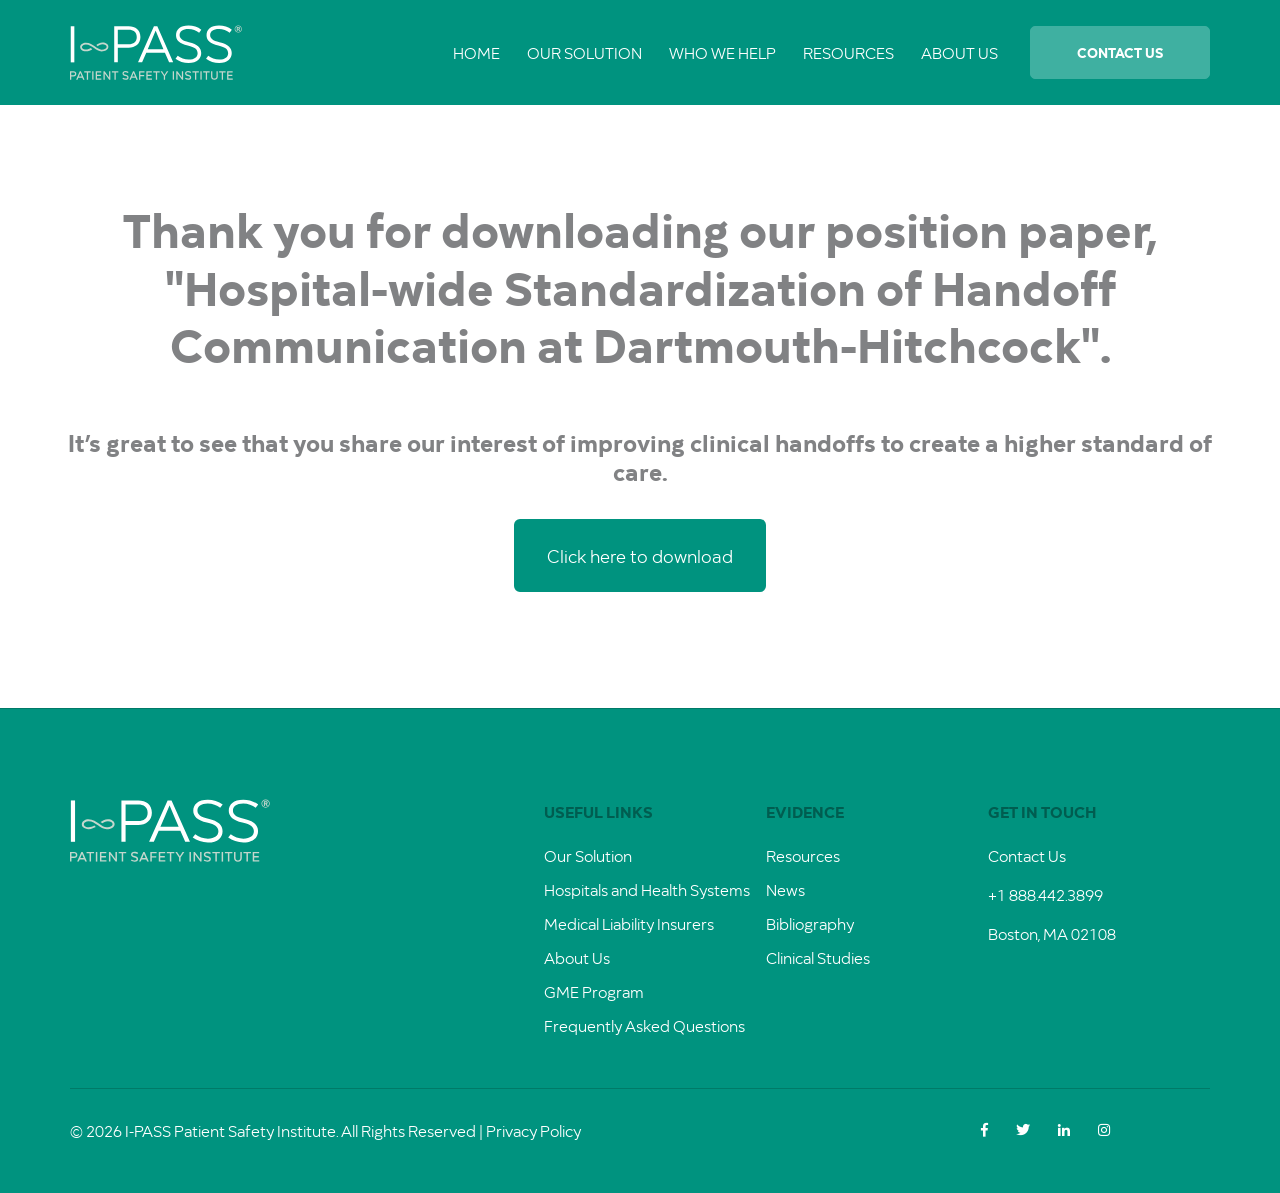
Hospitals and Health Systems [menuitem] (647, 889)
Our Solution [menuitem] (584, 52)
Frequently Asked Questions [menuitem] (644, 1025)
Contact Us (1120, 52)
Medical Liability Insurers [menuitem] (629, 923)
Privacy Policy (533, 1130)
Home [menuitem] (476, 52)
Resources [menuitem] (848, 52)
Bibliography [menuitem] (810, 923)
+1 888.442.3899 (1045, 894)
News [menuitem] (785, 889)
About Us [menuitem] (959, 52)
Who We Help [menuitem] (722, 52)
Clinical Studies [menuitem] (818, 957)
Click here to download (640, 555)
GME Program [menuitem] (594, 991)
